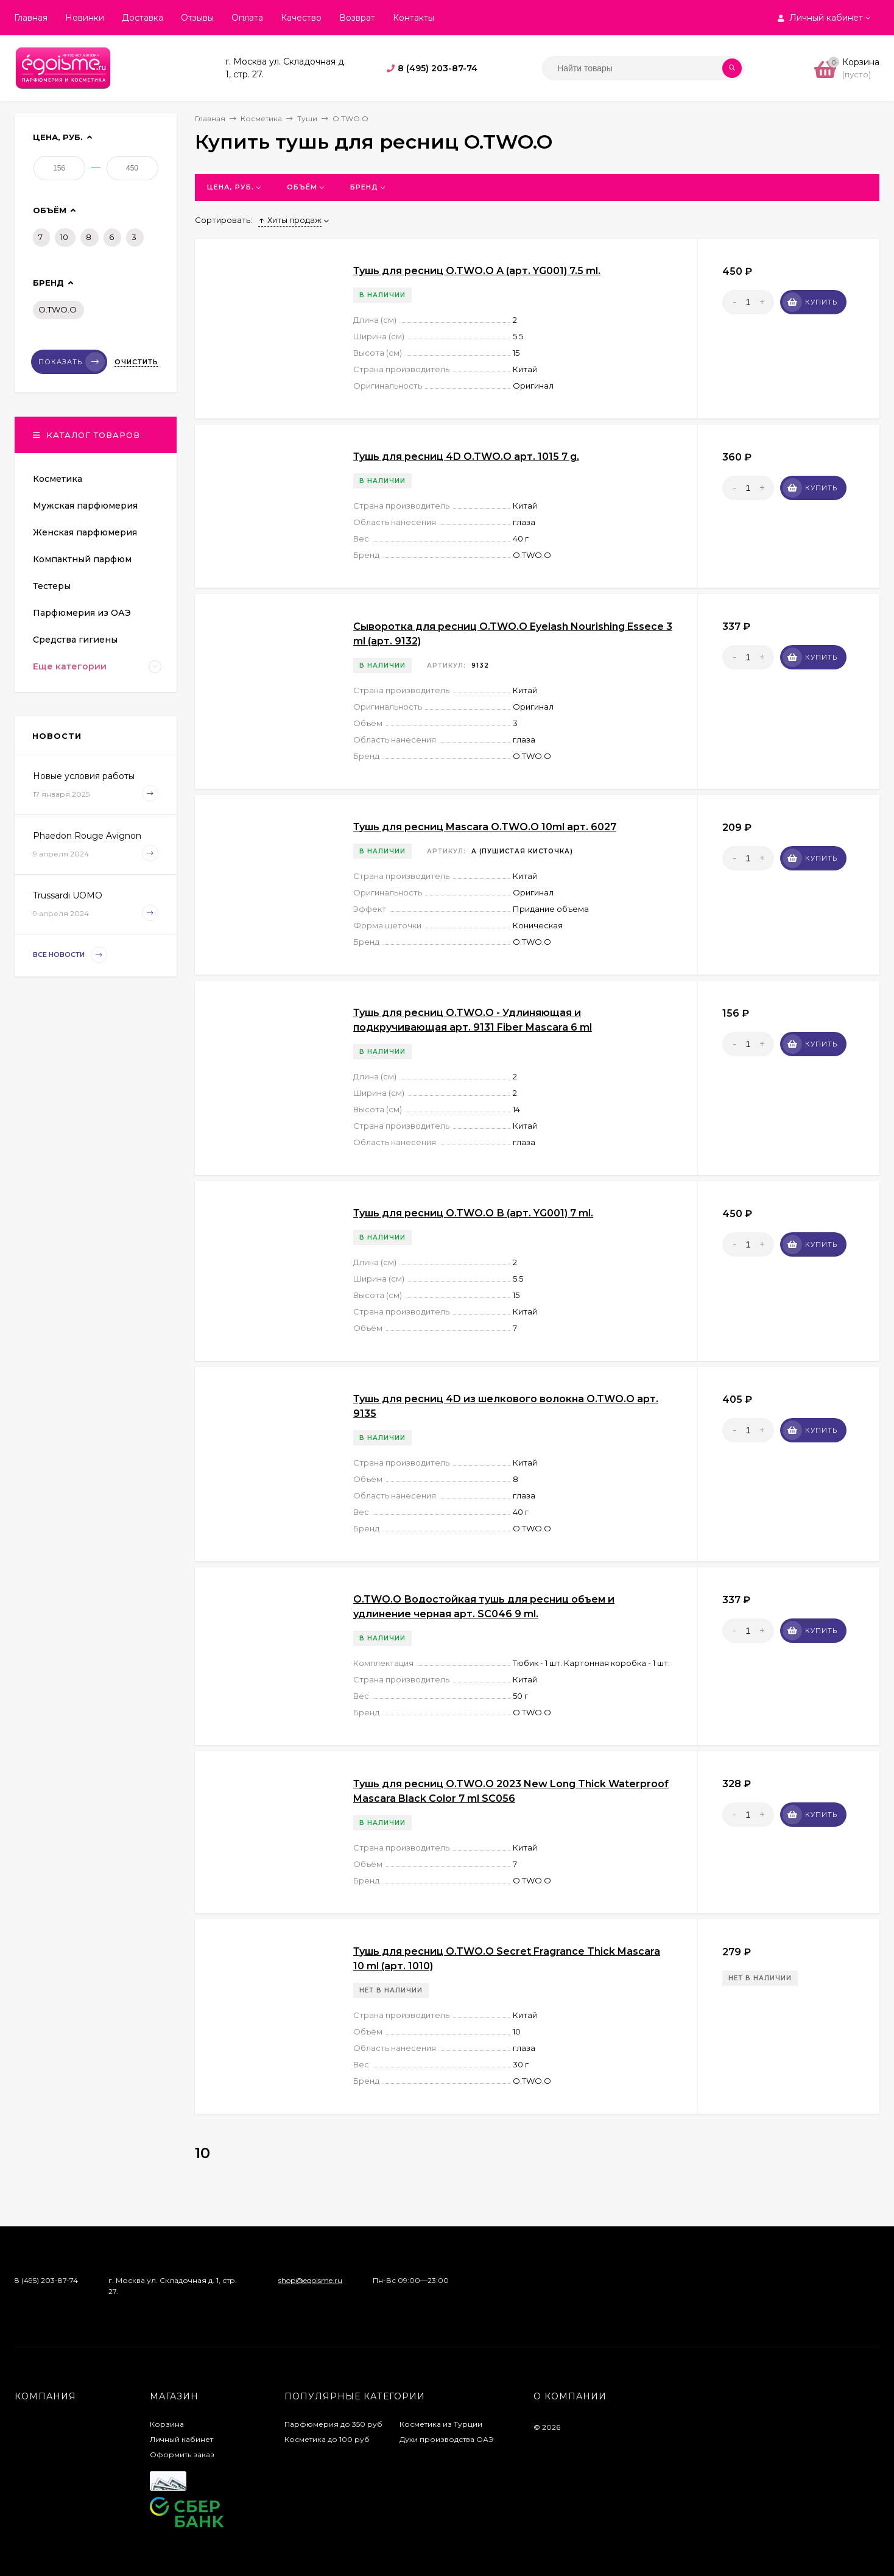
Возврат (357, 17)
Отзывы (197, 17)
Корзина (167, 2424)
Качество (301, 17)
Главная (31, 17)
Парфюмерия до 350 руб (333, 2424)
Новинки (84, 17)
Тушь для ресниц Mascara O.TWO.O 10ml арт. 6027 (484, 827)
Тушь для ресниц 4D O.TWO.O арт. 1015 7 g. (466, 456)
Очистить (136, 362)
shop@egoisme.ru (310, 2280)
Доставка (142, 17)
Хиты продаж (290, 220)
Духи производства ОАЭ (446, 2439)
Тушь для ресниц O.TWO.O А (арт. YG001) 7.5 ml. (476, 271)
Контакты (413, 17)
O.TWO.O (57, 309)
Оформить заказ (182, 2454)
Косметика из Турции (440, 2424)
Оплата (247, 17)
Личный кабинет (181, 2439)
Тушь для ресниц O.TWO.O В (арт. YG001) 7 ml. (473, 1213)
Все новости (70, 955)
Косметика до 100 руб (327, 2439)
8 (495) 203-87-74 (437, 68)
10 (64, 237)
